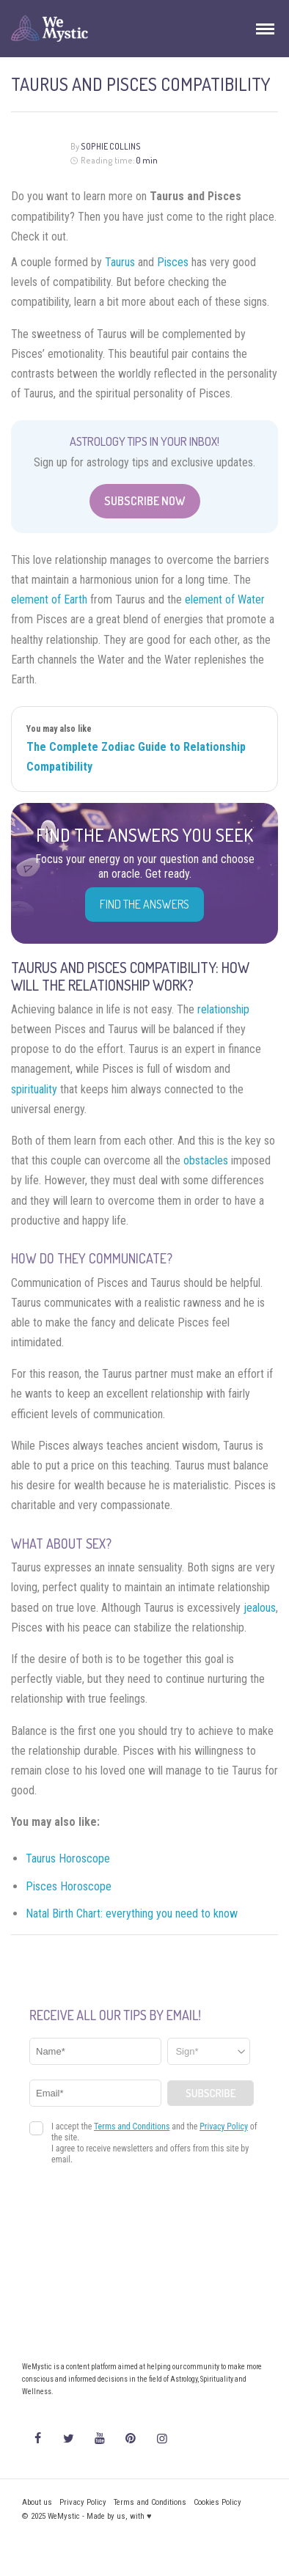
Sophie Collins (111, 146)
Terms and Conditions (150, 2502)
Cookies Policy (217, 2502)
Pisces (173, 262)
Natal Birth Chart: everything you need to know (132, 1913)
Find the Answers (144, 904)
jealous (260, 1608)
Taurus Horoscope (68, 1858)
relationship (223, 1009)
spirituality (34, 1089)
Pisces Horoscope (68, 1886)
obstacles (205, 1160)
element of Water (225, 599)
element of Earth (49, 599)
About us (37, 2502)
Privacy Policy (82, 2502)
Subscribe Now (145, 500)
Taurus (120, 262)
